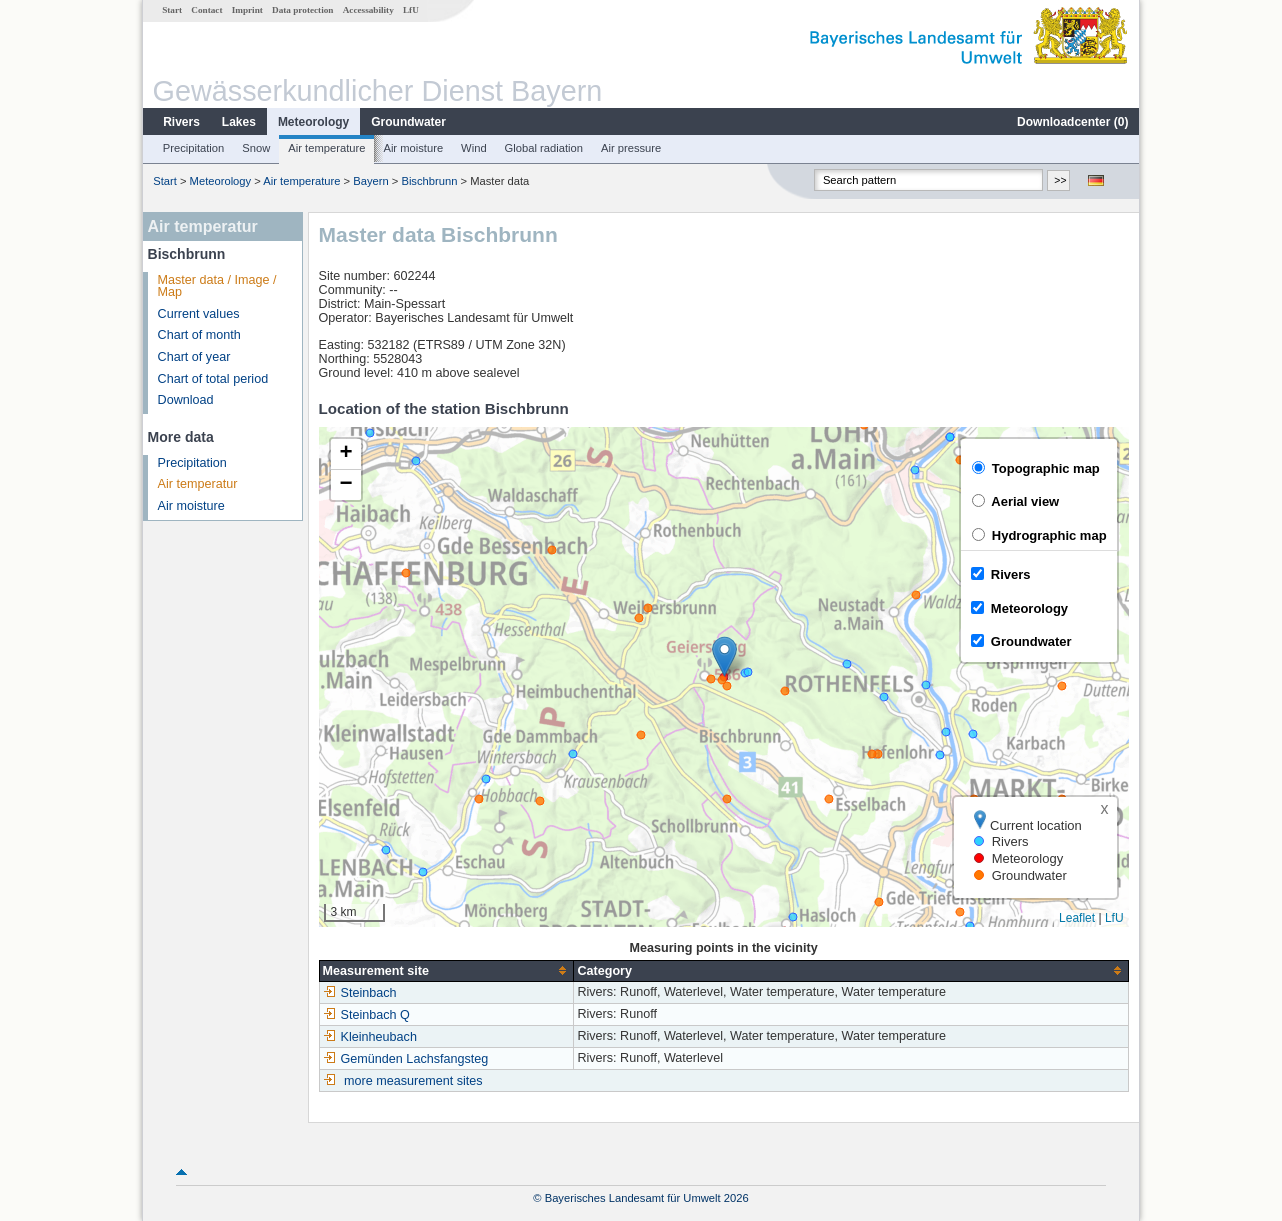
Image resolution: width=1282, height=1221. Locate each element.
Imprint (247, 10)
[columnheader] (446, 970)
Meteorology (313, 122)
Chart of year (194, 357)
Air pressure (631, 148)
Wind (474, 148)
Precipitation (194, 148)
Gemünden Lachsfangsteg (406, 1059)
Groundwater (408, 122)
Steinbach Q (366, 1015)
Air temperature (326, 148)
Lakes (239, 122)
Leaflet (1077, 918)
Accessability (368, 10)
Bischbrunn (430, 181)
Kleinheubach (370, 1037)
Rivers (181, 122)
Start (172, 10)
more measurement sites (413, 1081)
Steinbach (360, 993)
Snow (256, 148)
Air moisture (413, 148)
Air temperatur (198, 484)
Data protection (302, 10)
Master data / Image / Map (217, 286)
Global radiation (544, 148)
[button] (724, 656)
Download (186, 400)
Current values (199, 314)
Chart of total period (213, 379)
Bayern (370, 181)
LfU (411, 10)
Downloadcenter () (1072, 122)
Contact (206, 10)
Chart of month (199, 335)
